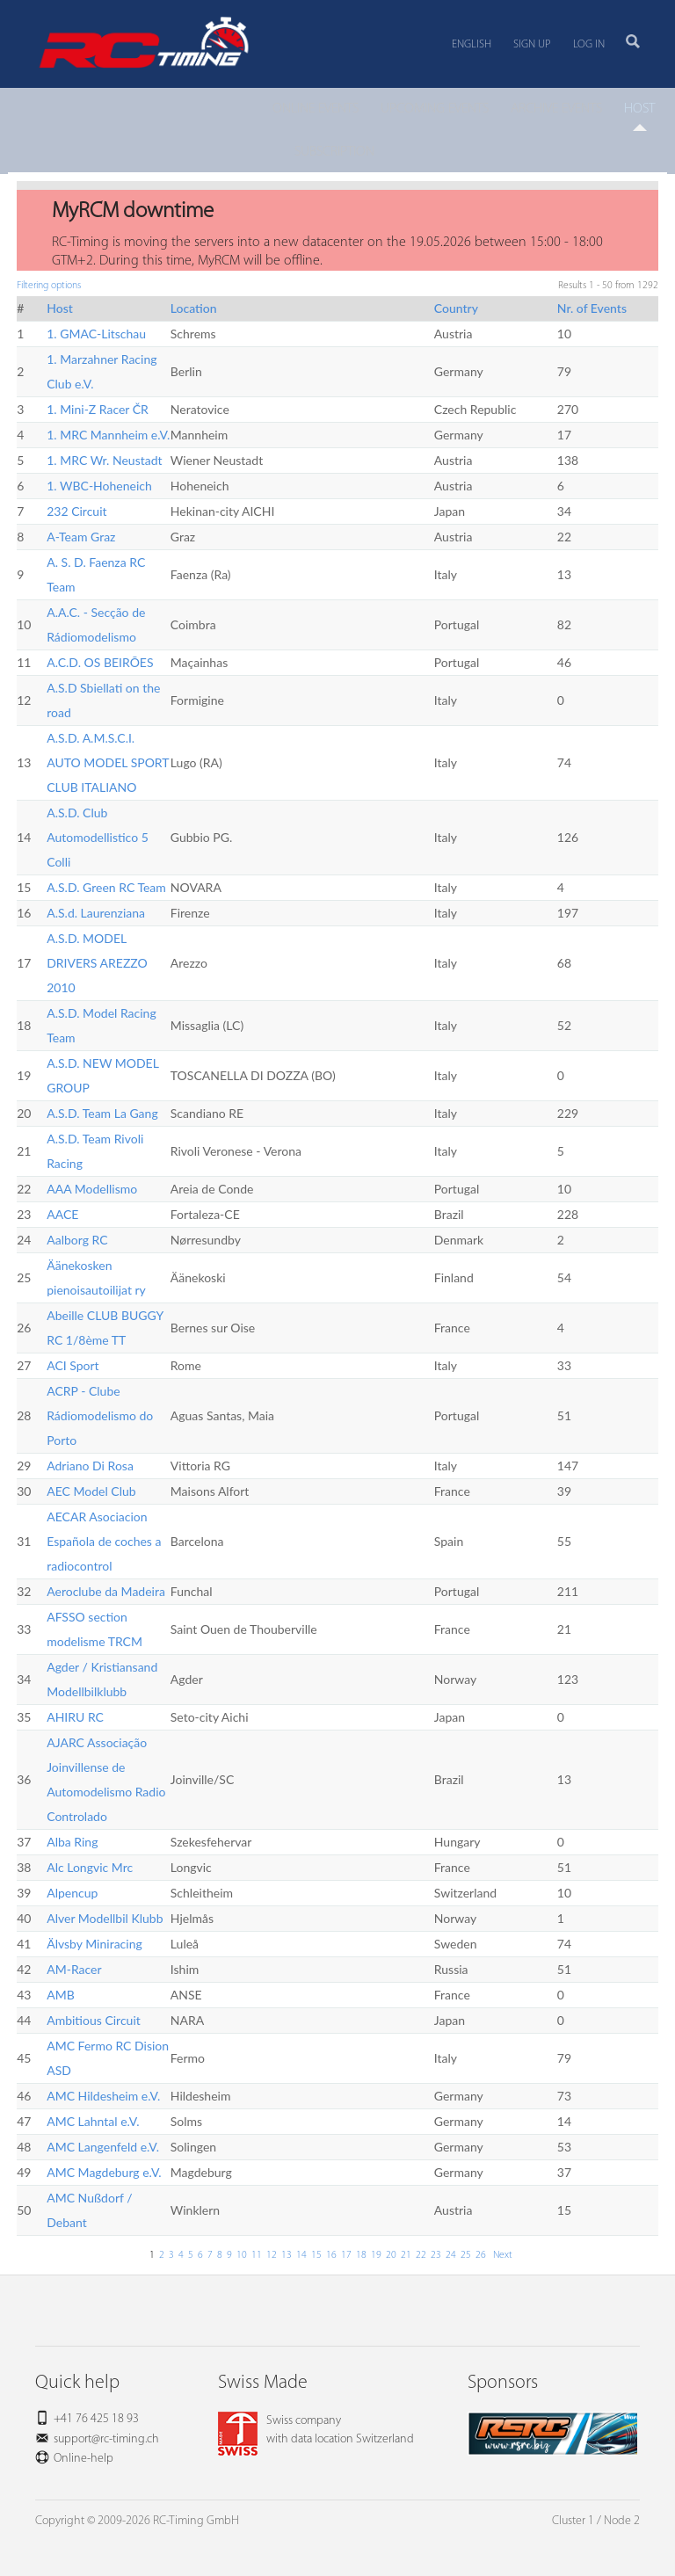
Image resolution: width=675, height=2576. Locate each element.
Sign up (532, 44)
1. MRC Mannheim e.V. (108, 434)
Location (194, 308)
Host (60, 308)
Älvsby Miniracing (94, 1943)
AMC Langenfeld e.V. (103, 2146)
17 (346, 2255)
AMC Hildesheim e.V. (103, 2095)
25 (466, 2255)
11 (256, 2255)
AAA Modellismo (92, 1188)
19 (376, 2255)
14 (301, 2255)
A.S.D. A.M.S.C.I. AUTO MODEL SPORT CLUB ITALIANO (108, 762)
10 (241, 2255)
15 (316, 2255)
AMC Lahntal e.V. (93, 2121)
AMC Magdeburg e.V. (104, 2172)
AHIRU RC (75, 1716)
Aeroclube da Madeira (106, 1591)
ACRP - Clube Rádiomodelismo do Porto (100, 1415)
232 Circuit (76, 511)
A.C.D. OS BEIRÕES (100, 662)
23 (436, 2255)
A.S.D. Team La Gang (102, 1113)
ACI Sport (72, 1365)
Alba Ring (72, 1841)
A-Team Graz (81, 536)
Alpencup (72, 1892)
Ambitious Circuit (94, 2020)
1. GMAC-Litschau (96, 333)
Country (456, 308)
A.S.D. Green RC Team (106, 887)
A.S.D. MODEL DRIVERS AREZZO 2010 (97, 963)
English (471, 44)
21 (406, 2255)
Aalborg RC (77, 1239)
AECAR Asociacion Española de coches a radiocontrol (104, 1541)
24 (451, 2255)
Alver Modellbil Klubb (105, 1918)
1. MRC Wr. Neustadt (104, 460)
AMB (61, 1994)
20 (391, 2255)
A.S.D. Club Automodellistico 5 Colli (98, 837)
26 (480, 2255)
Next (501, 2255)
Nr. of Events (592, 308)
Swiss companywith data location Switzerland (316, 2430)
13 (286, 2255)
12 (271, 2255)
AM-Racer (74, 1969)
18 (361, 2255)
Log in (589, 44)
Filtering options (49, 285)
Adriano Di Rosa (90, 1465)
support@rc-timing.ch (106, 2439)
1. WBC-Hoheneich (99, 485)
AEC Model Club (91, 1491)
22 (421, 2255)
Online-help (83, 2458)
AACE (62, 1214)
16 (331, 2255)
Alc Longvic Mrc (90, 1867)
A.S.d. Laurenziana (96, 912)
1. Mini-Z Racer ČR (98, 409)
